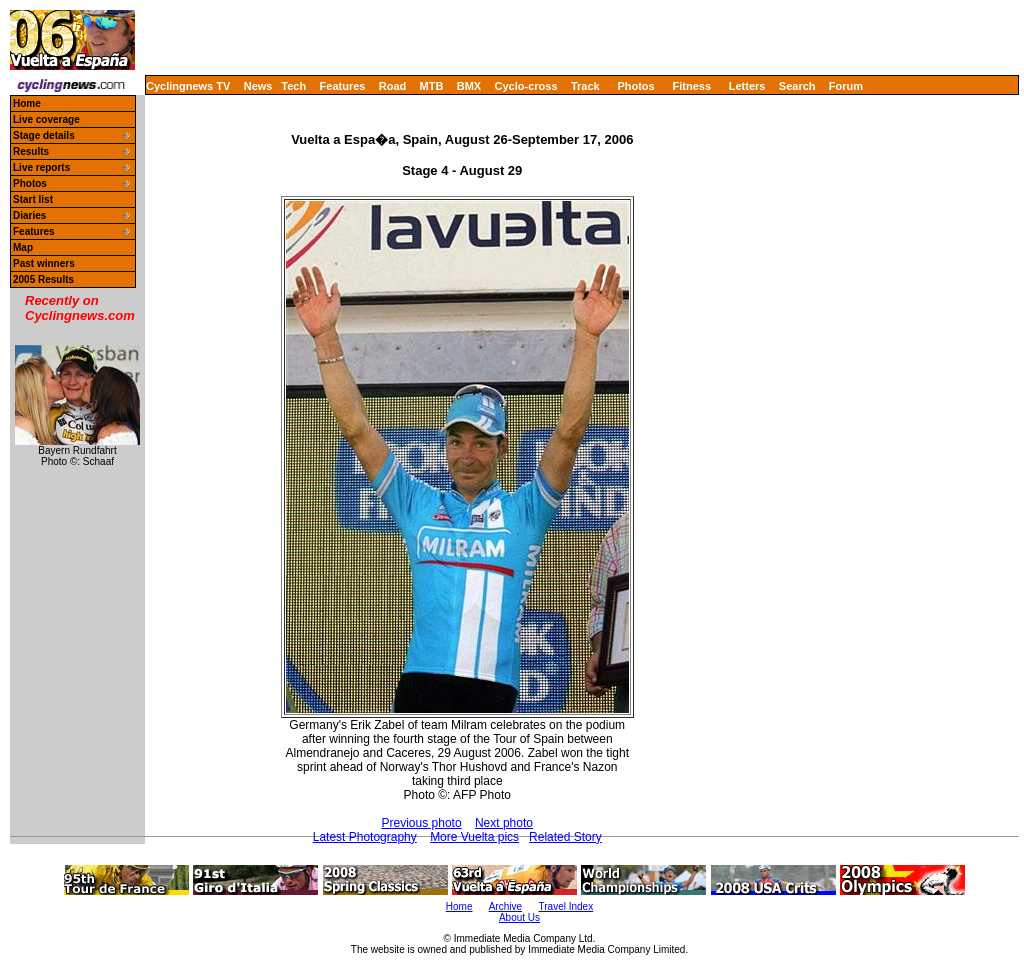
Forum (846, 86)
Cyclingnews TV (188, 86)
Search (797, 86)
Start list (33, 199)
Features (343, 86)
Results (31, 151)
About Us (519, 917)
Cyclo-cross (526, 86)
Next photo (504, 823)
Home (27, 103)
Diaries (29, 215)
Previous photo (422, 823)
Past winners (44, 263)
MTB (432, 86)
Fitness (691, 86)
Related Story (565, 837)
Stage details (44, 135)
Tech (293, 86)
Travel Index (566, 906)
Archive (505, 906)
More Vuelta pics (474, 837)
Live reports (41, 167)
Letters (747, 86)
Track (585, 86)
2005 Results (43, 279)
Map (23, 247)
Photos (635, 86)
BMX (469, 86)
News (258, 86)
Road (393, 86)
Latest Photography (365, 837)
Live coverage (46, 119)
